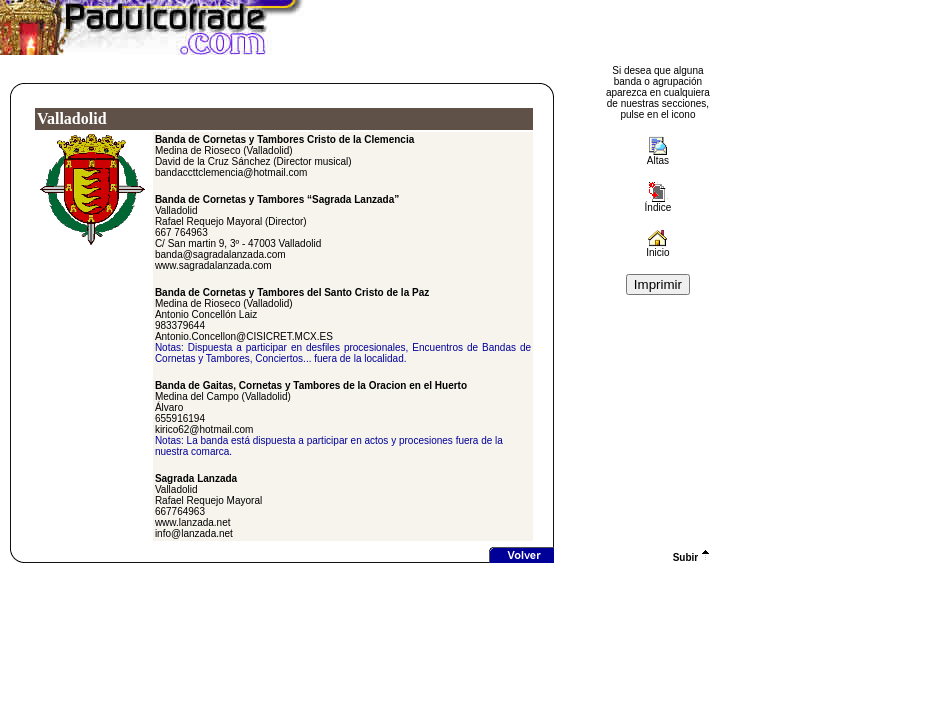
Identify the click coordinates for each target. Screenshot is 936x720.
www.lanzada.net (193, 522)
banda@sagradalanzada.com (220, 254)
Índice (658, 203)
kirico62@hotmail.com (204, 429)
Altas (658, 160)
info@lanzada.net (194, 533)
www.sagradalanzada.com (213, 265)
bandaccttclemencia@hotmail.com (231, 172)
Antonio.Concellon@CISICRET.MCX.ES (244, 336)
